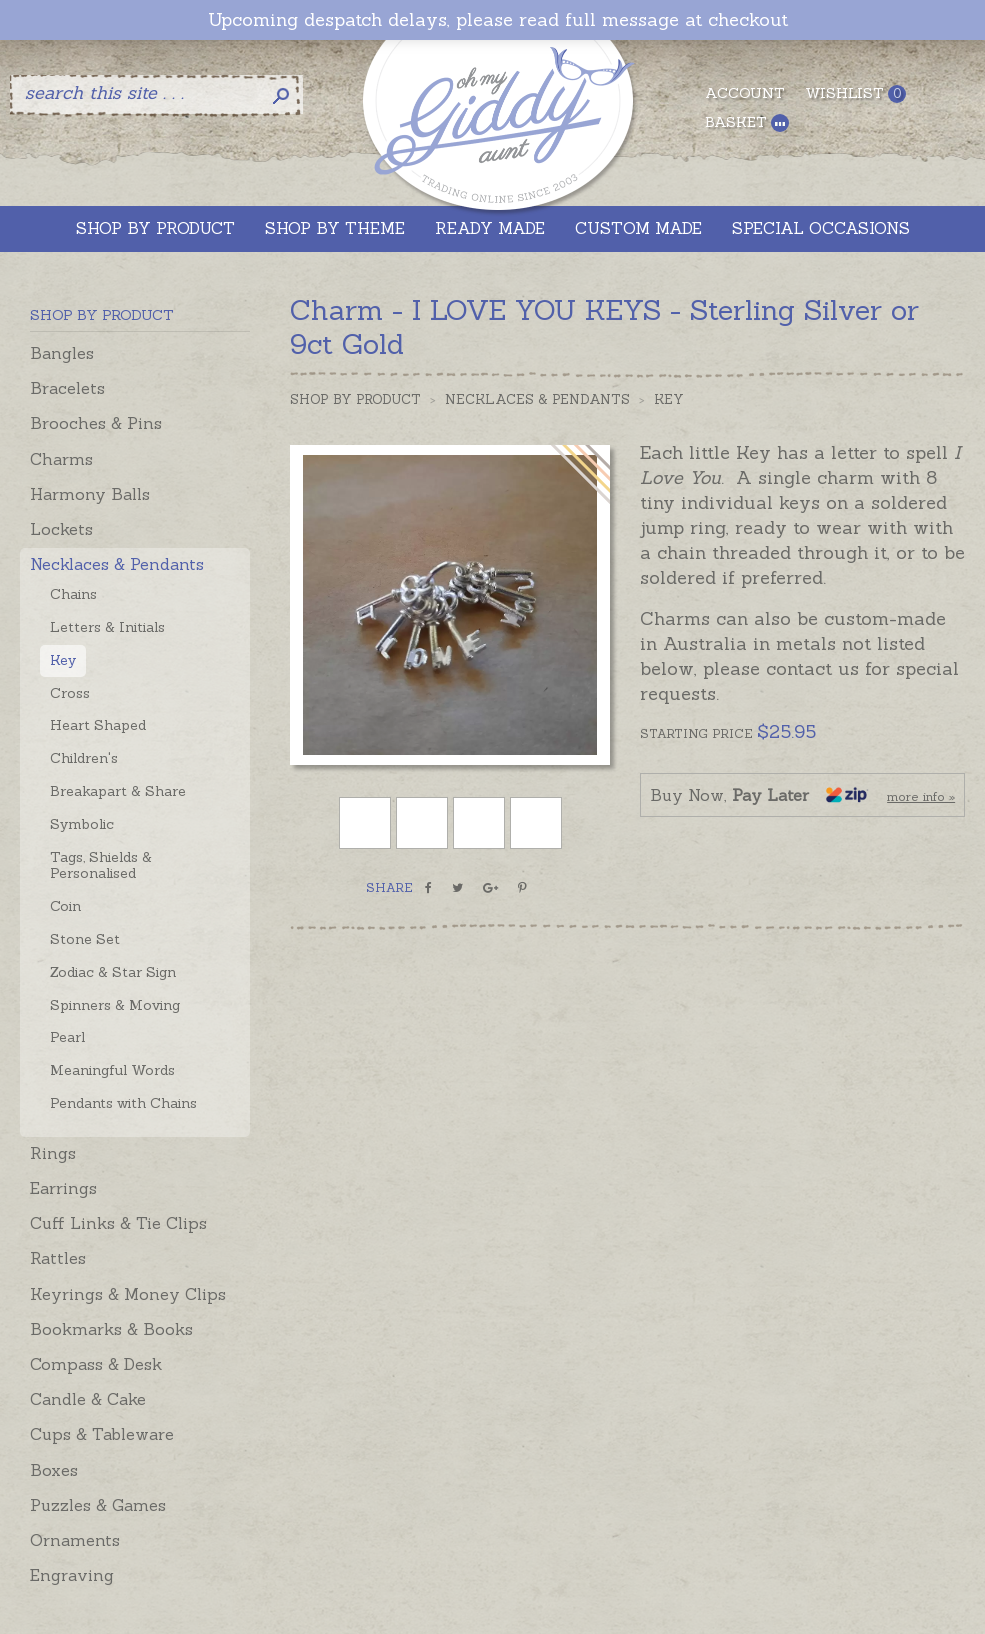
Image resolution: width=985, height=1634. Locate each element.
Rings (53, 1153)
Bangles (62, 353)
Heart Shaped (98, 725)
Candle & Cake (88, 1399)
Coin (65, 906)
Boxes (54, 1470)
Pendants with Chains (123, 1103)
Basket (747, 122)
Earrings (63, 1188)
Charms (61, 459)
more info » (921, 796)
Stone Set (85, 939)
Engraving (72, 1575)
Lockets (61, 529)
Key (63, 660)
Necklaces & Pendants (117, 564)
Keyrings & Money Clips (128, 1294)
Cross (70, 693)
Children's (84, 758)
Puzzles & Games (98, 1505)
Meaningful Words (112, 1070)
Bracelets (67, 388)
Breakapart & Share (118, 791)
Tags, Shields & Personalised (101, 865)
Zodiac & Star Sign (113, 972)
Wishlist (855, 93)
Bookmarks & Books (111, 1329)
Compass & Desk (96, 1364)
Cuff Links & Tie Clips (118, 1223)
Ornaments (75, 1540)
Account (745, 93)
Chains (73, 594)
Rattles (58, 1258)
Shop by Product (355, 399)
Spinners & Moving (115, 1005)
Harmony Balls (90, 494)
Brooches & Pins (96, 423)
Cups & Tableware (102, 1434)
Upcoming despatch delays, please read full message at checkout (498, 20)
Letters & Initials (107, 627)
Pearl (67, 1037)
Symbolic (82, 824)
